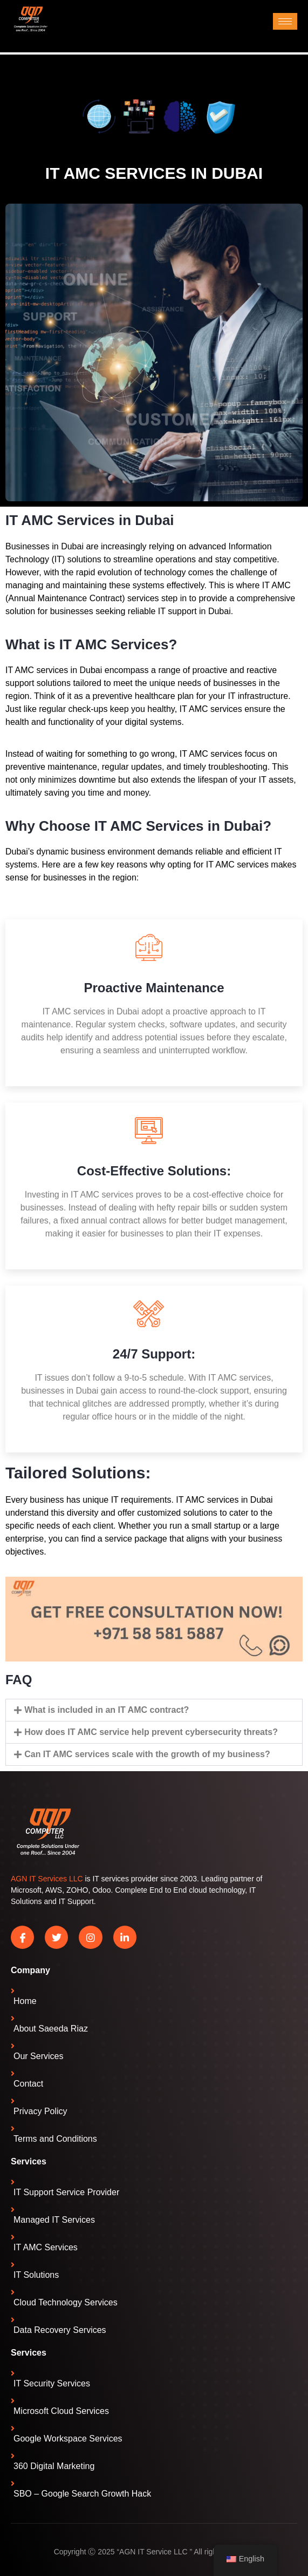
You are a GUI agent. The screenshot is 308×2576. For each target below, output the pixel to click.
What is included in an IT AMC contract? (106, 1709)
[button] (154, 1710)
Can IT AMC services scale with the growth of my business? (147, 1754)
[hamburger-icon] (285, 21)
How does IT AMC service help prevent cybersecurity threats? (151, 1732)
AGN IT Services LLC (47, 1878)
